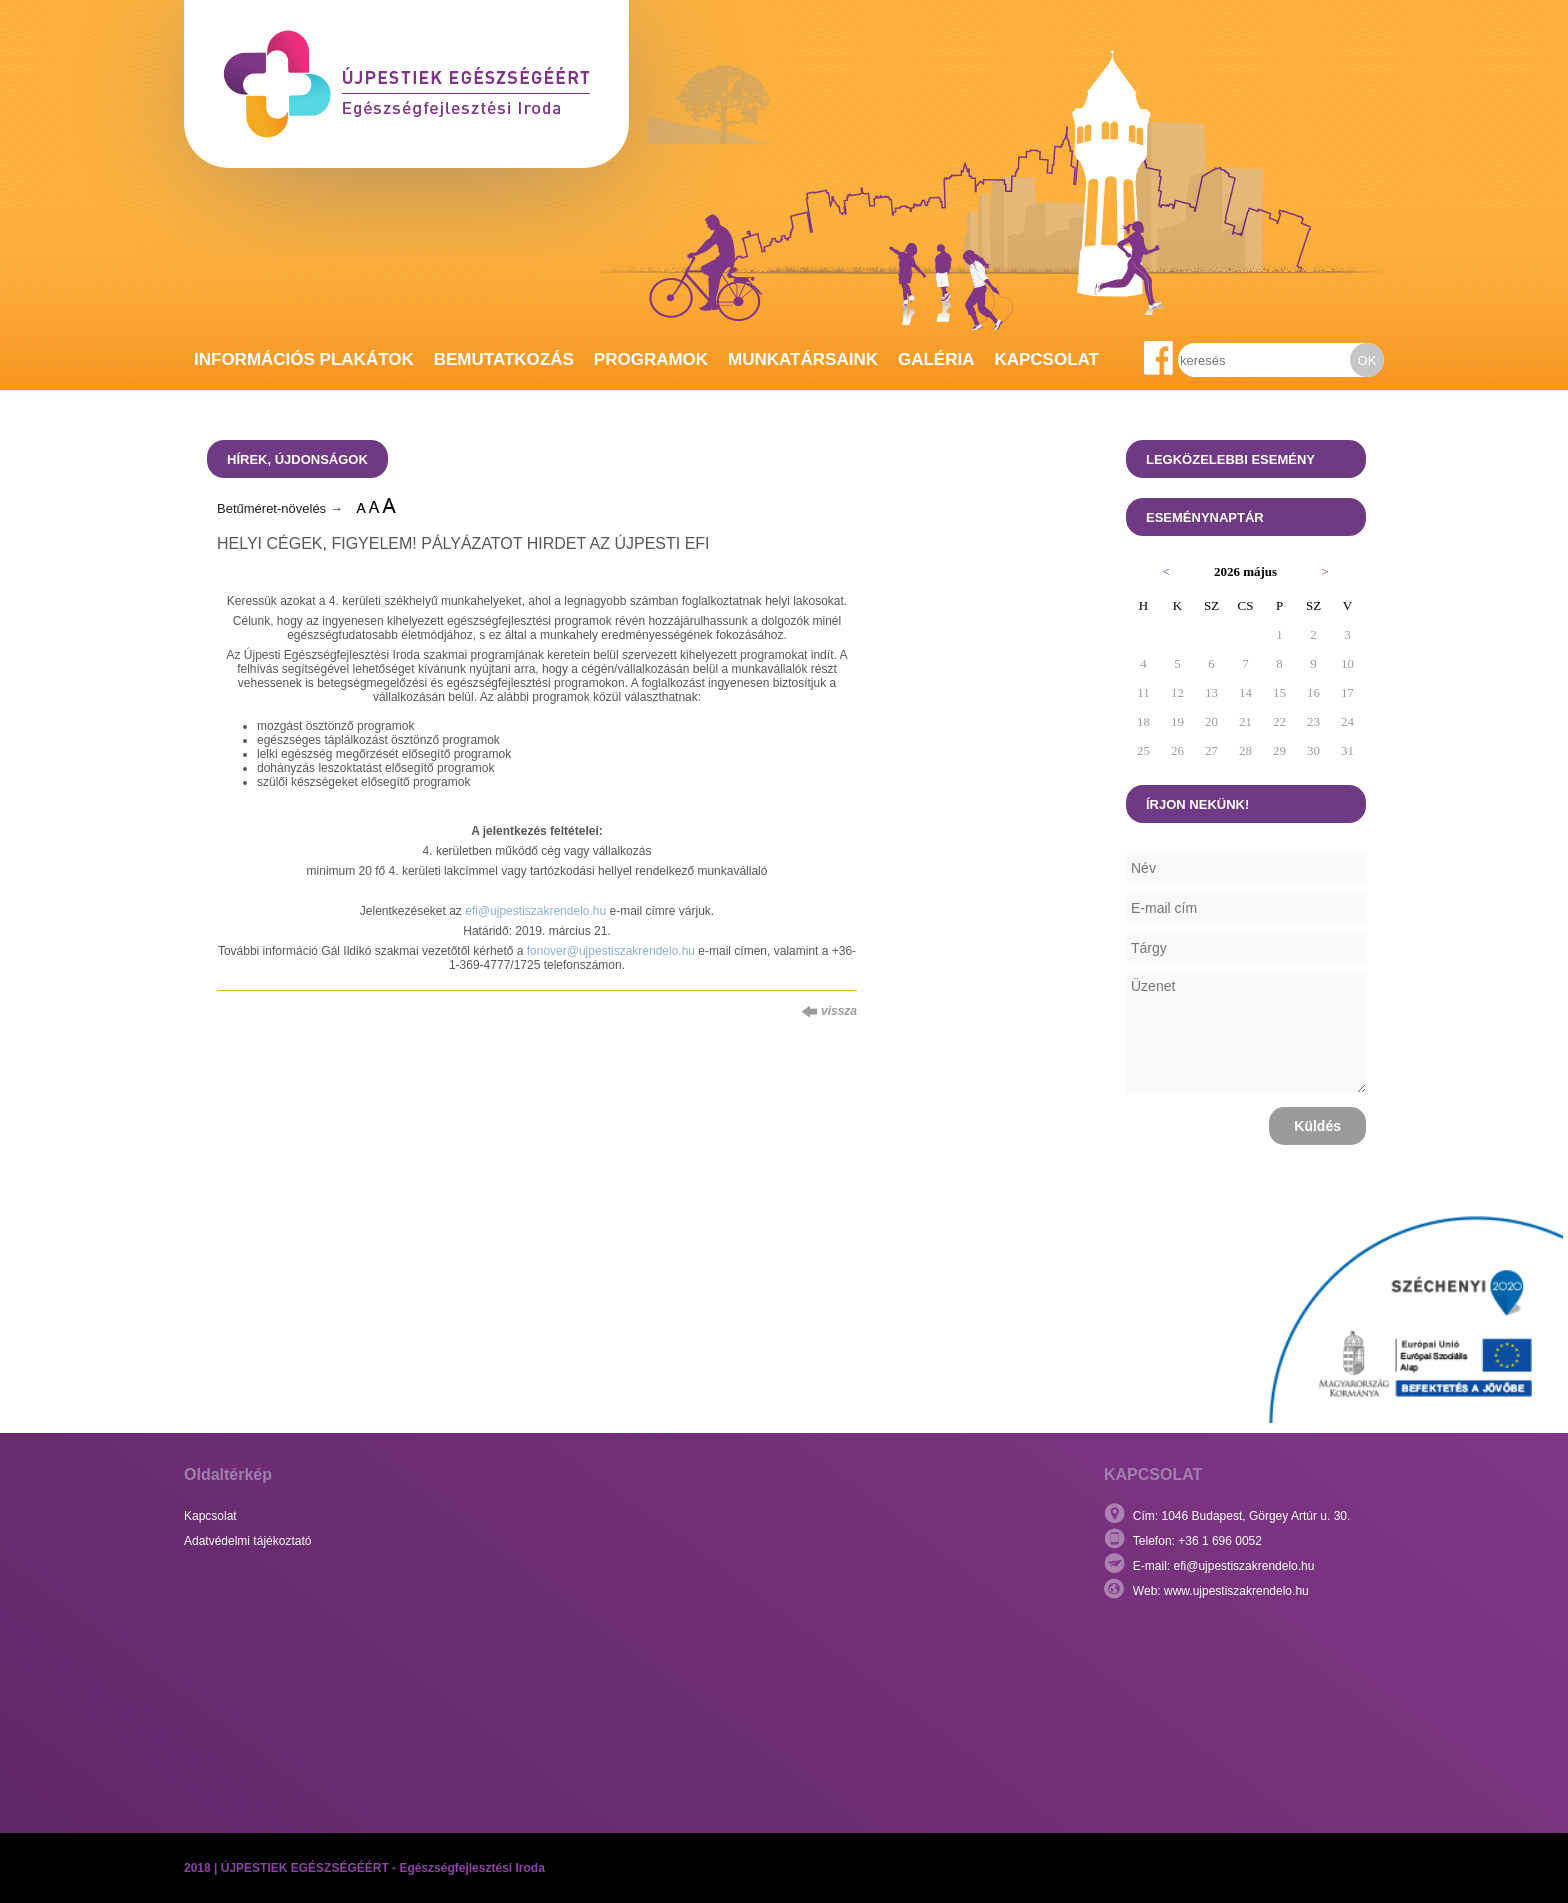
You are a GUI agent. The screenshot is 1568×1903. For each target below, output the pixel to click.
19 (1177, 721)
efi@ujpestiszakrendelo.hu (535, 911)
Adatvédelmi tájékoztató (247, 1541)
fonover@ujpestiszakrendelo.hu (611, 951)
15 (1279, 692)
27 (1211, 750)
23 (1313, 721)
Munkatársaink (803, 359)
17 (1347, 692)
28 (1245, 750)
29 (1279, 750)
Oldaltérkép (228, 1474)
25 (1143, 750)
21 (1245, 721)
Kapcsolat (1046, 359)
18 (1143, 721)
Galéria (936, 359)
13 (1211, 692)
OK (1367, 360)
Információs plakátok (304, 359)
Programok (651, 359)
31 (1347, 750)
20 (1211, 721)
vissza (829, 1011)
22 (1279, 721)
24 (1347, 721)
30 (1313, 750)
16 (1313, 692)
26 (1177, 750)
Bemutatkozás (504, 359)
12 (1177, 692)
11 (1143, 692)
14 (1245, 692)
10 (1347, 663)
